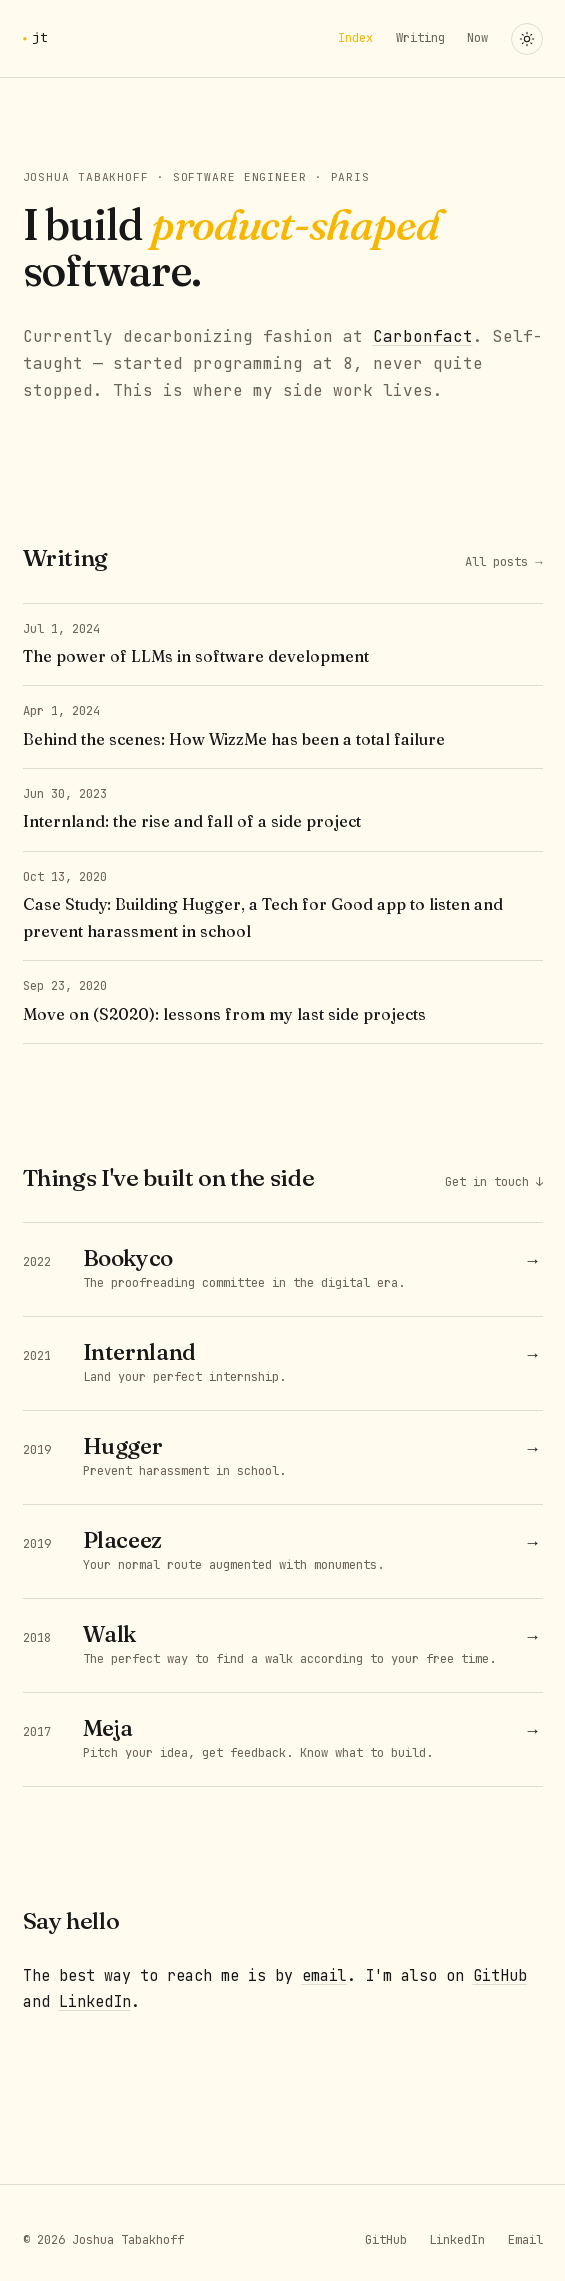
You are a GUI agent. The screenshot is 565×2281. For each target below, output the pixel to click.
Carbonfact (423, 336)
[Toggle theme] (527, 39)
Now (477, 38)
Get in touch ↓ (494, 1182)
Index (355, 38)
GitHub (500, 1976)
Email (525, 2240)
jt (40, 37)
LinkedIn (95, 2002)
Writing (420, 38)
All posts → (503, 562)
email (324, 1976)
